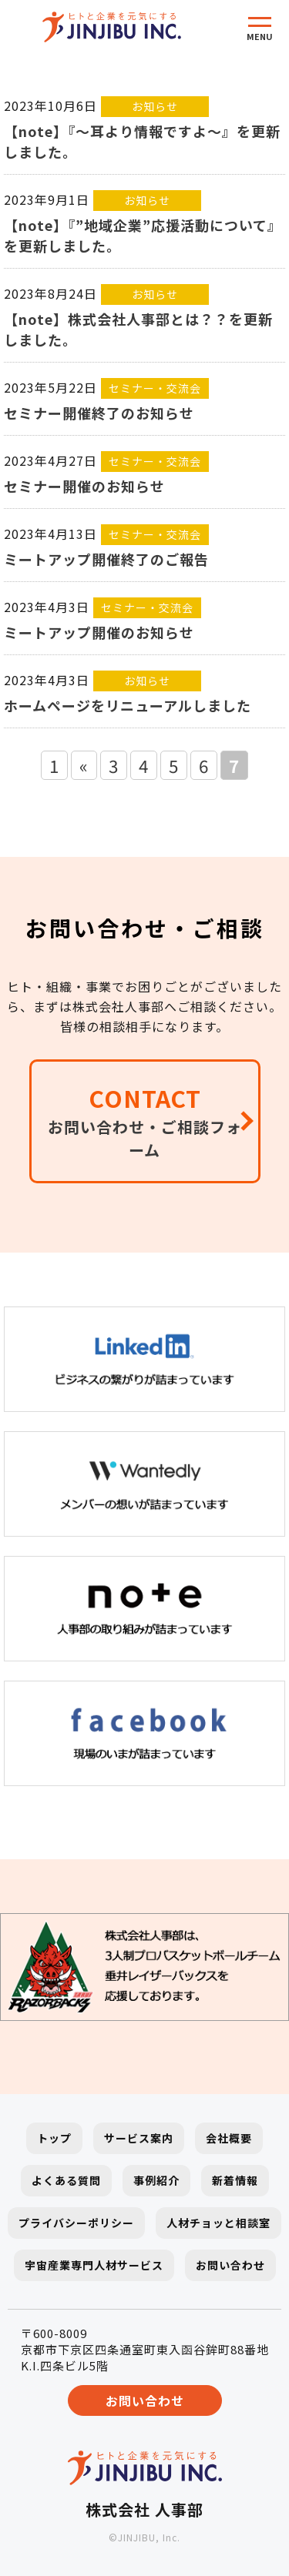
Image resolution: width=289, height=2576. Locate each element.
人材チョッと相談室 (218, 2222)
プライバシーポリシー (76, 2222)
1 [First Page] (54, 765)
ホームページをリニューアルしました (127, 705)
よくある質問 (66, 2180)
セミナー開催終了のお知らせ (99, 413)
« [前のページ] (84, 765)
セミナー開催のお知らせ (84, 486)
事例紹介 (156, 2180)
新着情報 (235, 2180)
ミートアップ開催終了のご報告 (106, 559)
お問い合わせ (230, 2265)
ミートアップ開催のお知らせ (99, 632)
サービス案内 (138, 2138)
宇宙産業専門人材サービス (94, 2265)
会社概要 (229, 2138)
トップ (54, 2138)
